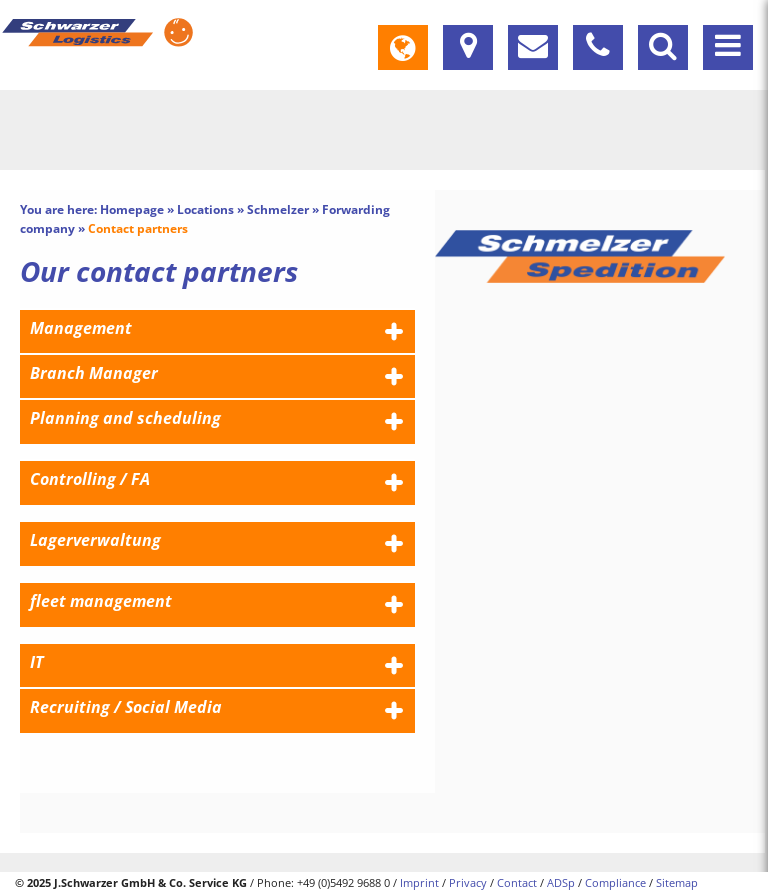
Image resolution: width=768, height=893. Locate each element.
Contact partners (138, 228)
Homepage (132, 209)
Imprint (419, 882)
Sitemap (677, 882)
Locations (205, 209)
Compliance (615, 882)
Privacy (468, 882)
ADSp (561, 882)
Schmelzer (278, 209)
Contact (517, 882)
